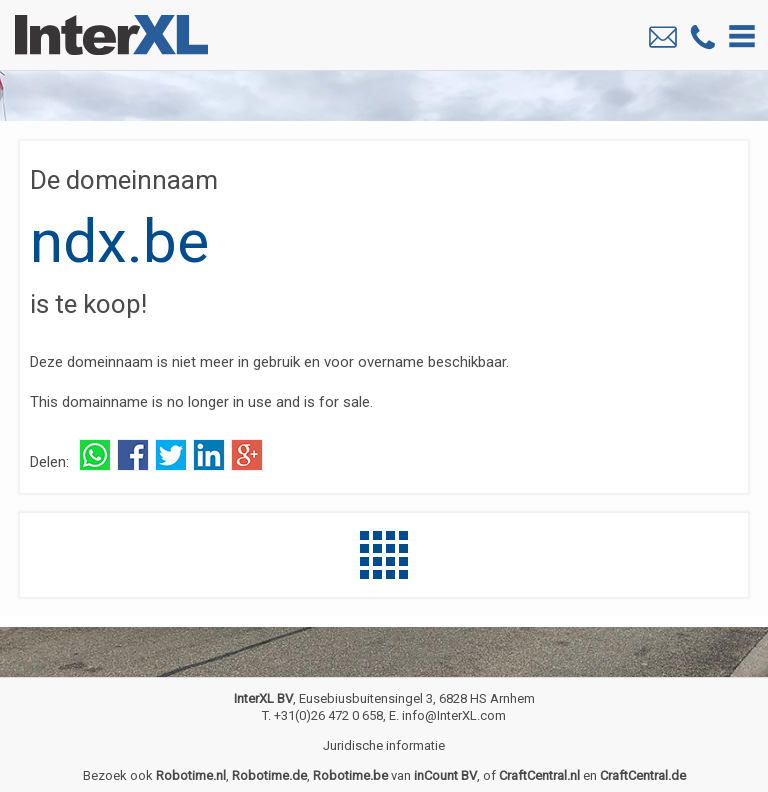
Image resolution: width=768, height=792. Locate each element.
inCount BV (445, 775)
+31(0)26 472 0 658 (328, 715)
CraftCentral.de (643, 775)
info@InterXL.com (454, 715)
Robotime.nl (191, 775)
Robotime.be (350, 775)
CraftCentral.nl (539, 775)
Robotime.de (269, 775)
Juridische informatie (384, 745)
